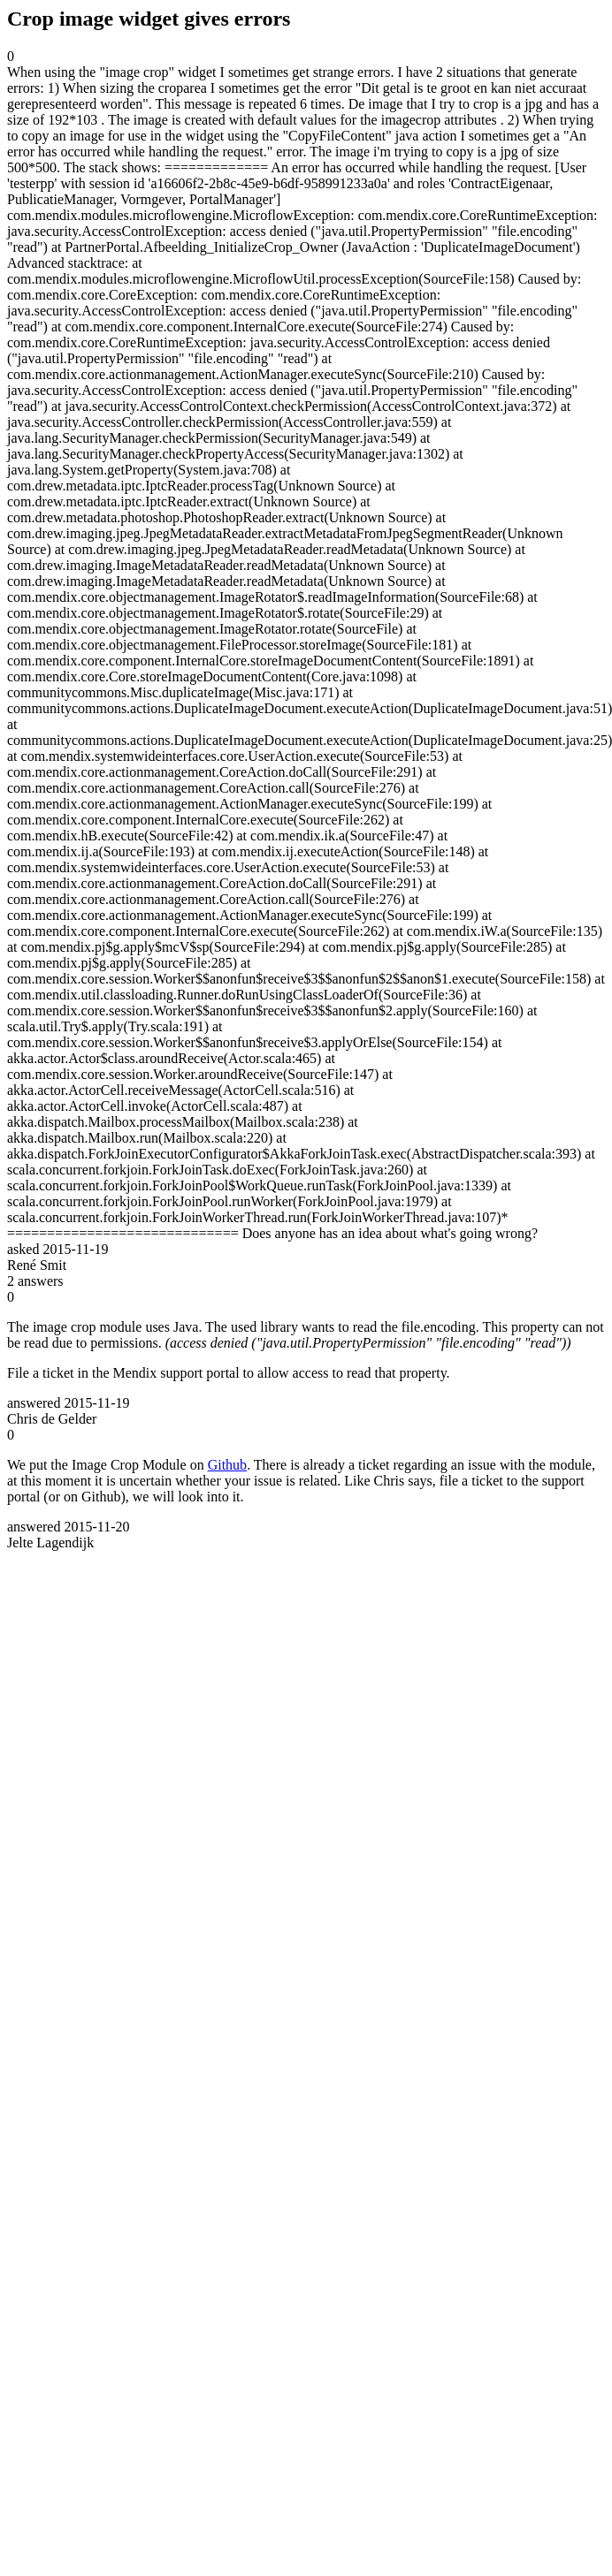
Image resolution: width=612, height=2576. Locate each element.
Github (227, 1464)
